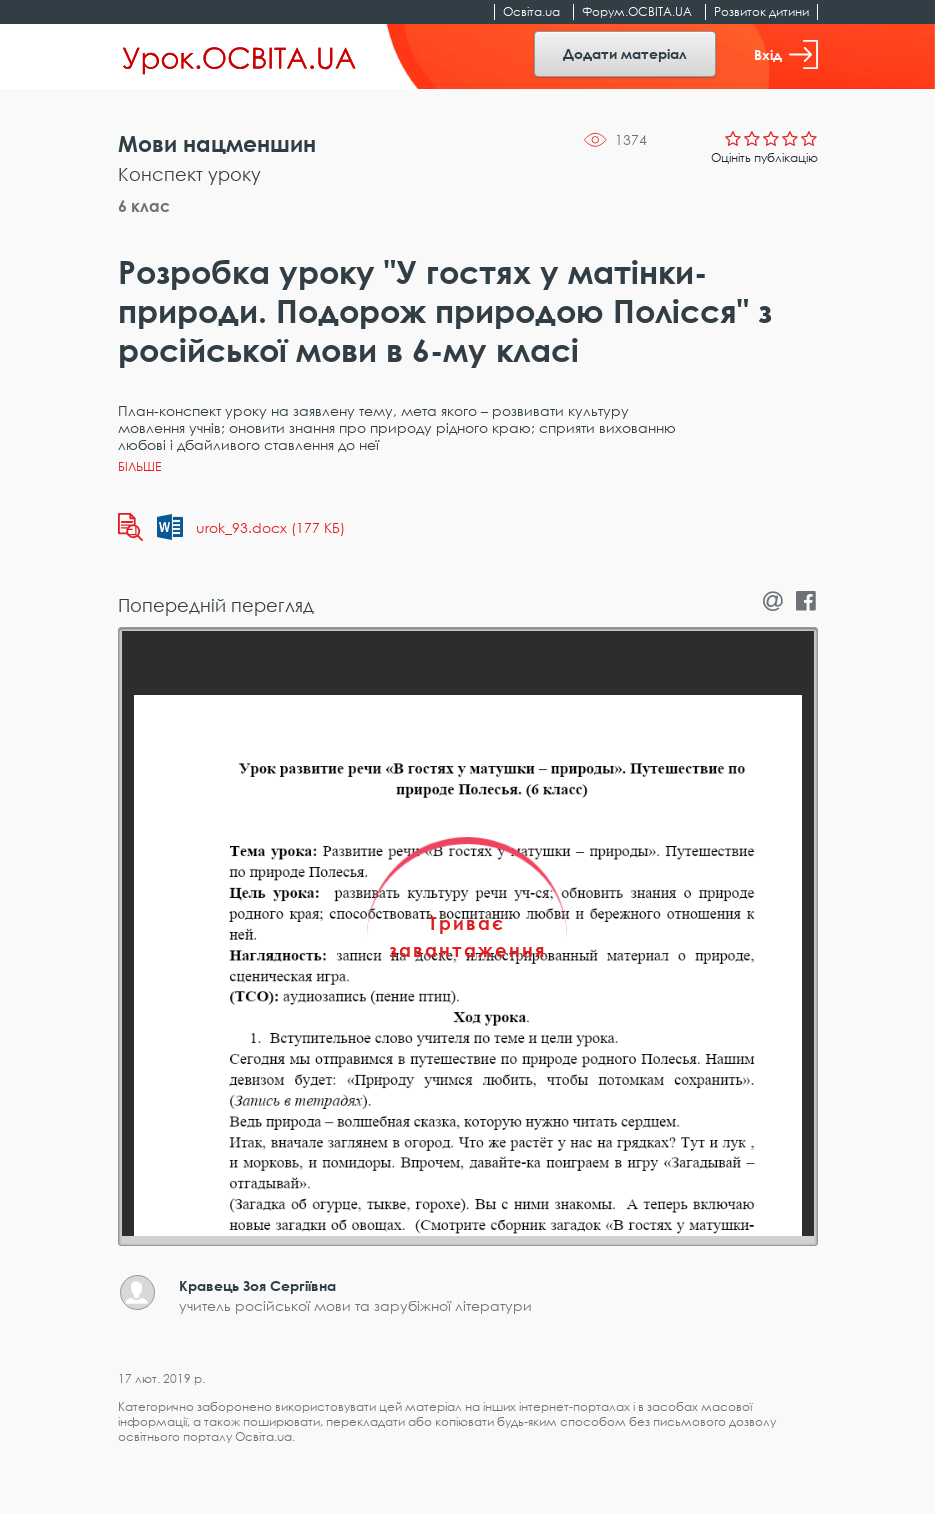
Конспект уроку (189, 174)
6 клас (144, 206)
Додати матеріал (625, 53)
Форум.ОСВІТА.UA (637, 11)
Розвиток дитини (761, 11)
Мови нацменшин (217, 143)
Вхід (786, 54)
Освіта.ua (531, 11)
